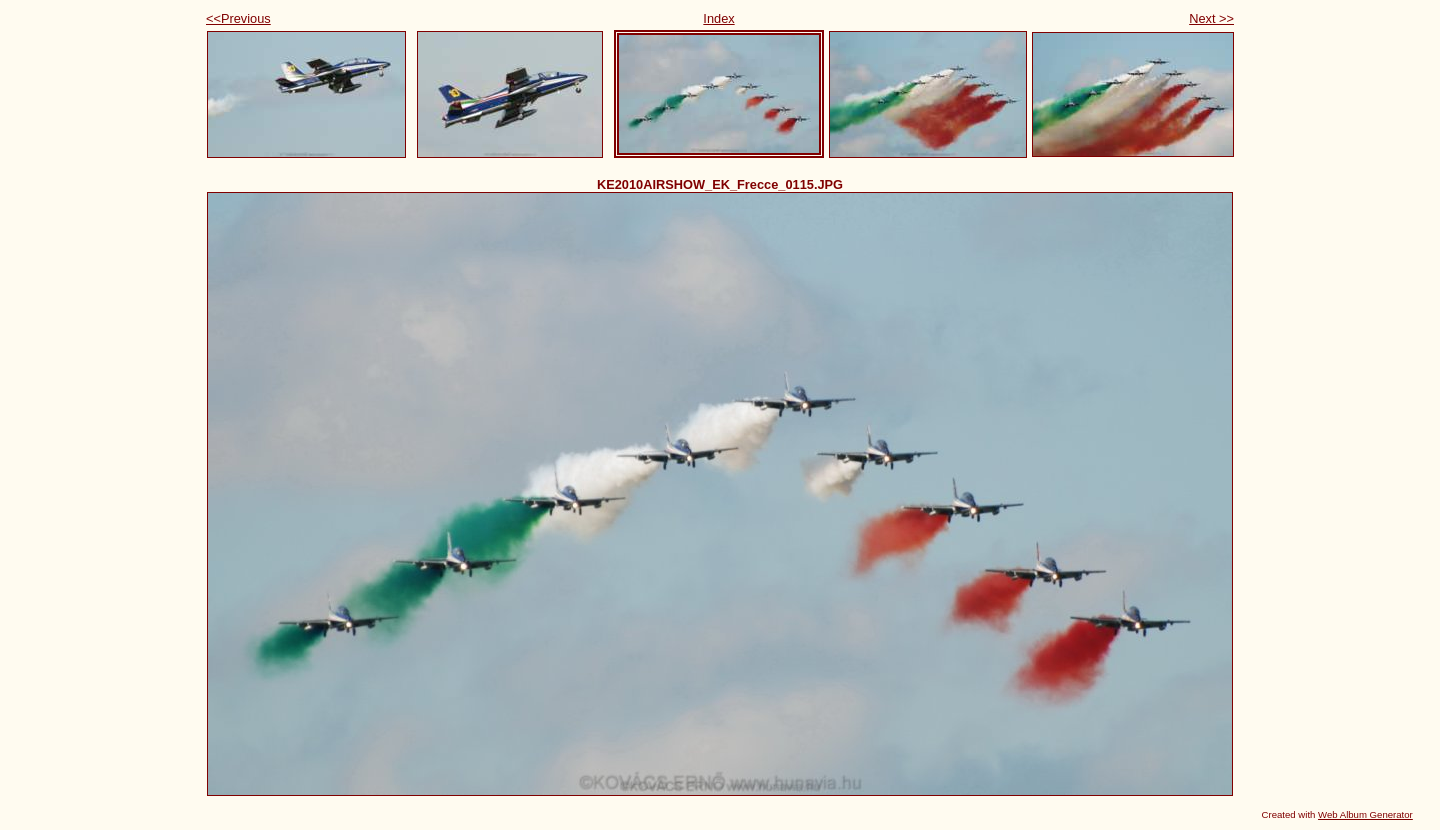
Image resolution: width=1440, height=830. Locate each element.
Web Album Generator (1365, 814)
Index (718, 18)
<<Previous (238, 18)
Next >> (1211, 18)
